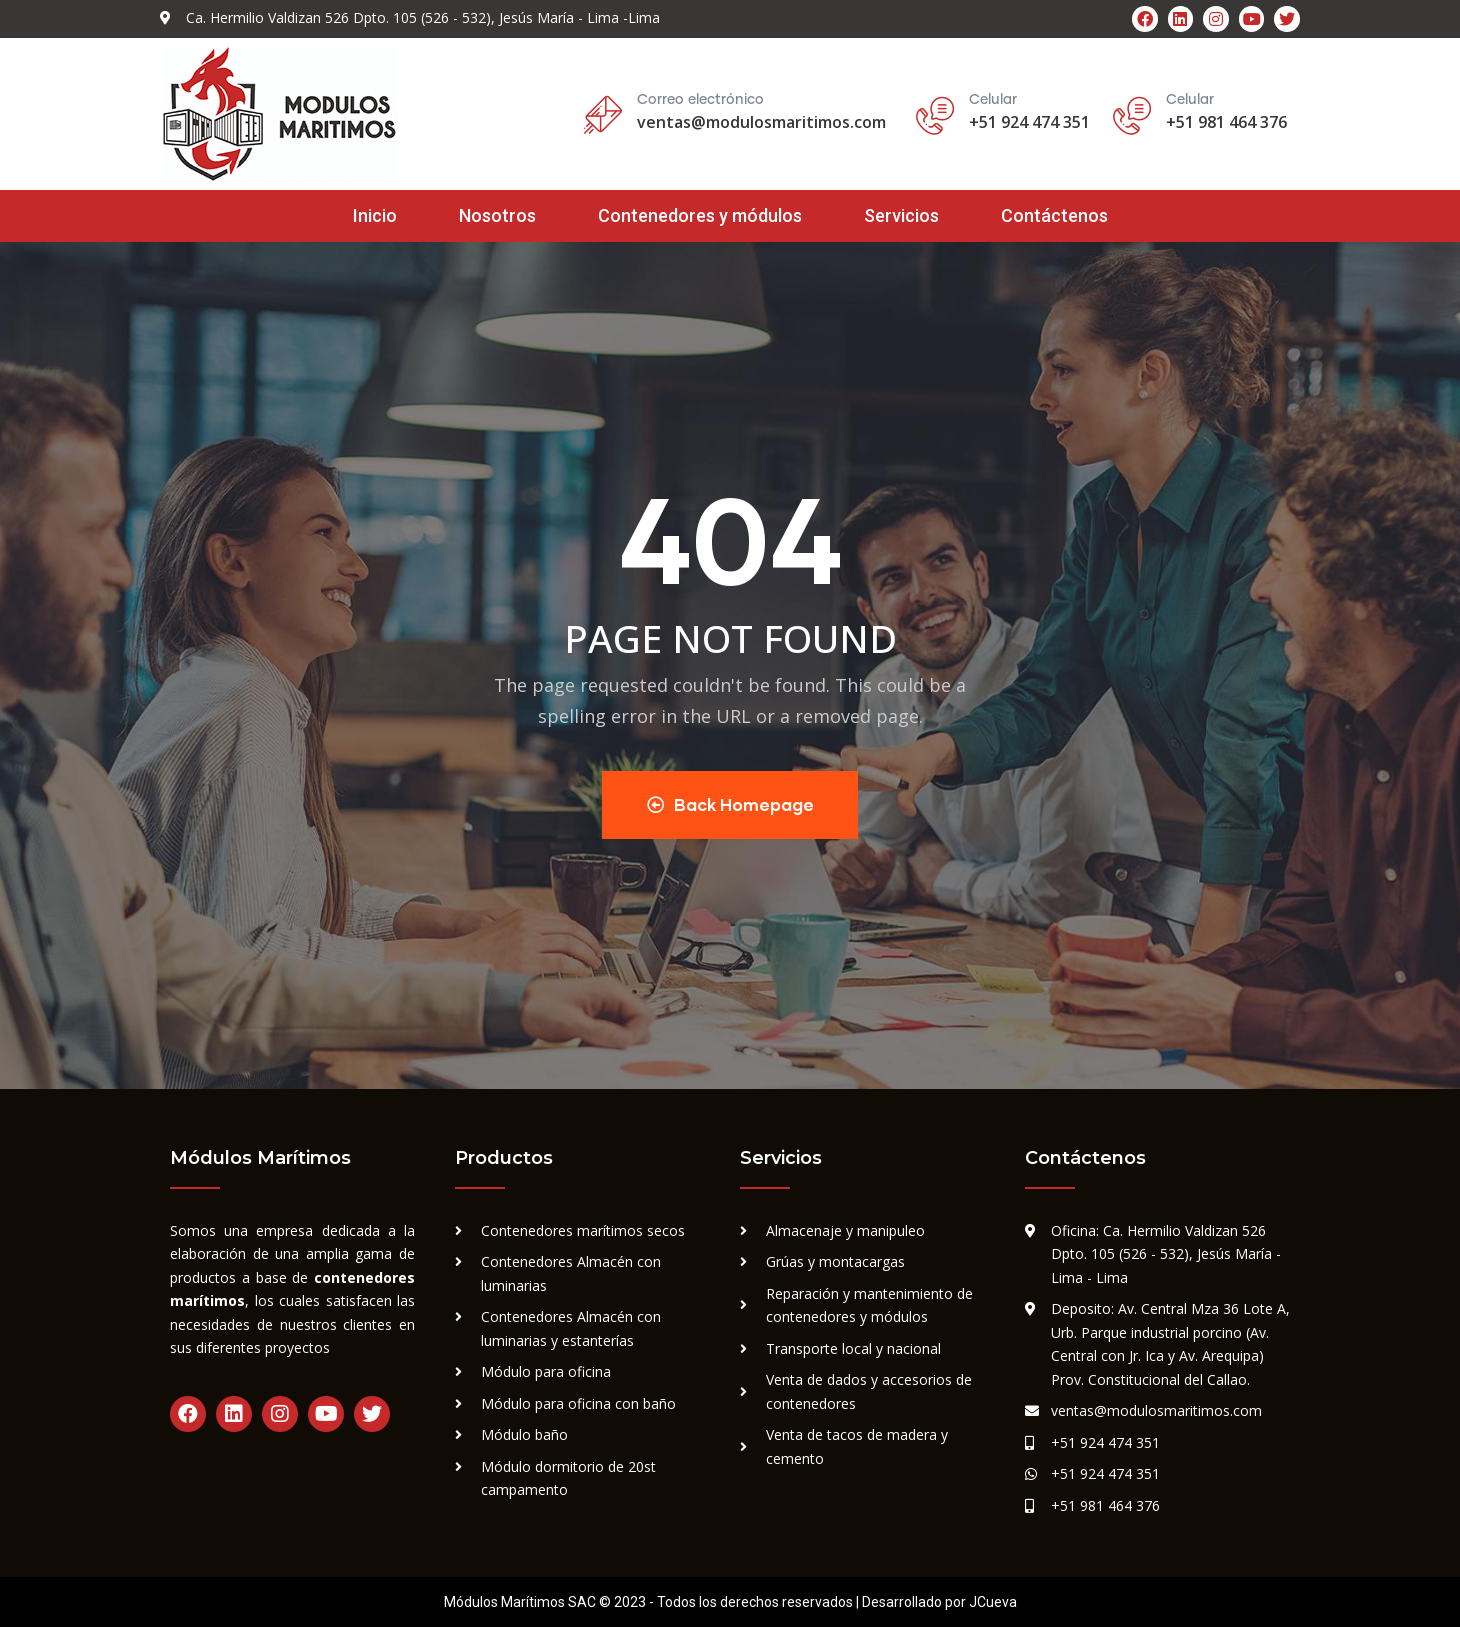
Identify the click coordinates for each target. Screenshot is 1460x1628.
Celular (1190, 100)
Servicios (901, 215)
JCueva (993, 1603)
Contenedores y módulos (700, 215)
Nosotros (497, 215)
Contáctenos (1054, 215)
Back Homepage (730, 804)
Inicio (375, 215)
